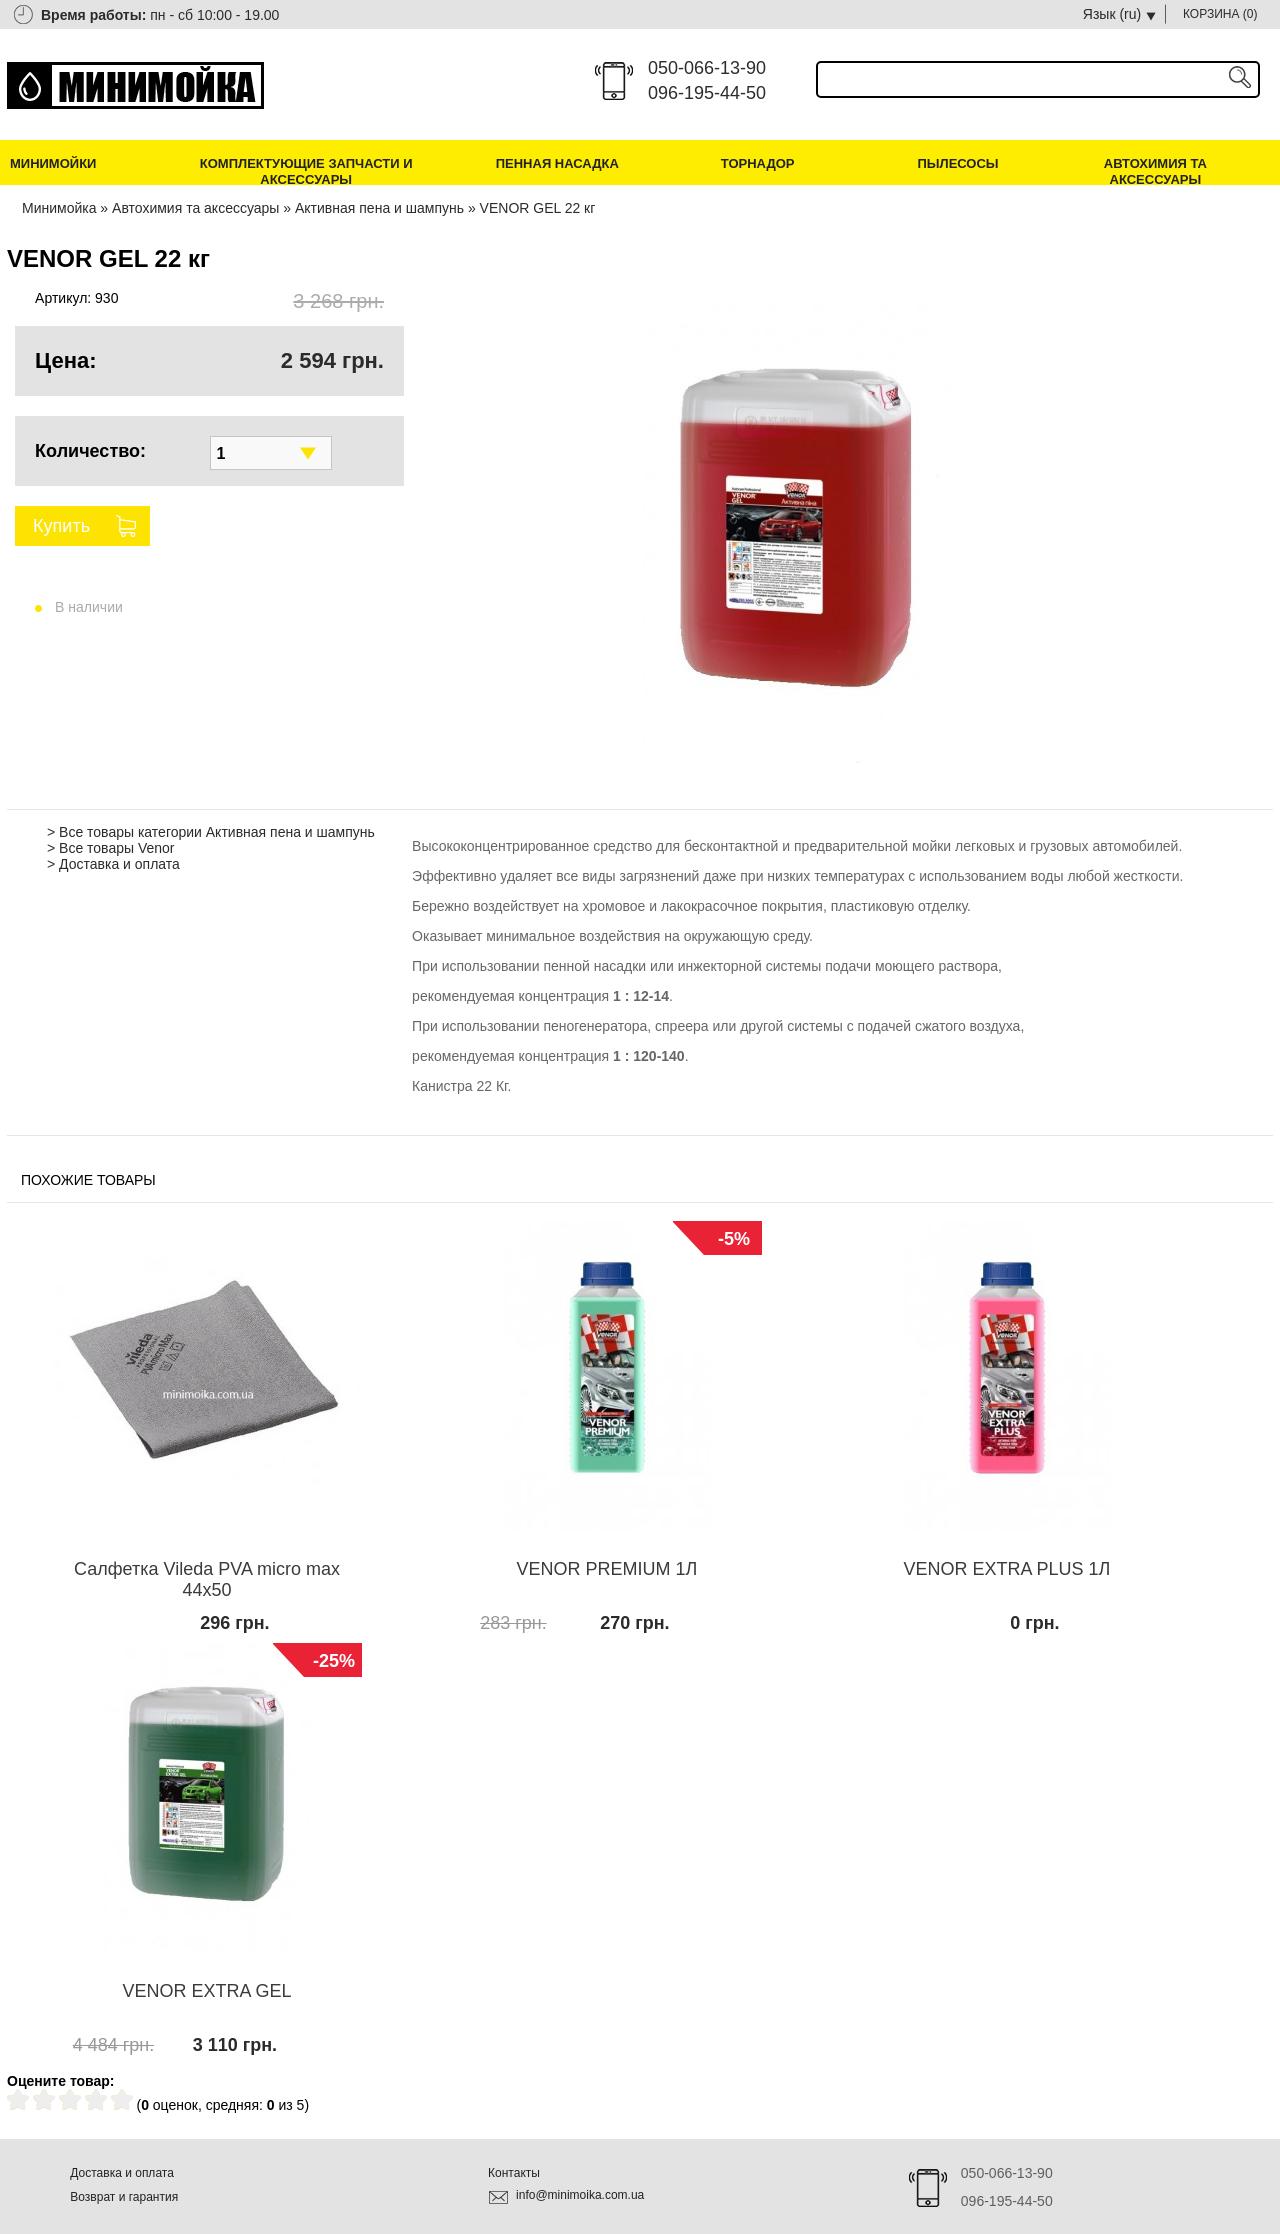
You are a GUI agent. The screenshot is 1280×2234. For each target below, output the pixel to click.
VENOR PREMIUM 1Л (607, 1569)
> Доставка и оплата (113, 864)
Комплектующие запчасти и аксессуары (306, 171)
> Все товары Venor (111, 848)
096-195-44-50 (707, 93)
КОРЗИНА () (1220, 14)
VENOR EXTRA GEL (206, 1991)
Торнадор (758, 163)
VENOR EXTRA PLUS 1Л (1007, 1569)
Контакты (514, 2173)
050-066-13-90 (707, 68)
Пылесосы (957, 163)
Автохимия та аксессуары (1155, 171)
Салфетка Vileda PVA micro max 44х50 (207, 1579)
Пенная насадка (557, 163)
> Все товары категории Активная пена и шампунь (211, 832)
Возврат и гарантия (124, 2197)
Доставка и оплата (122, 2173)
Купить (61, 526)
